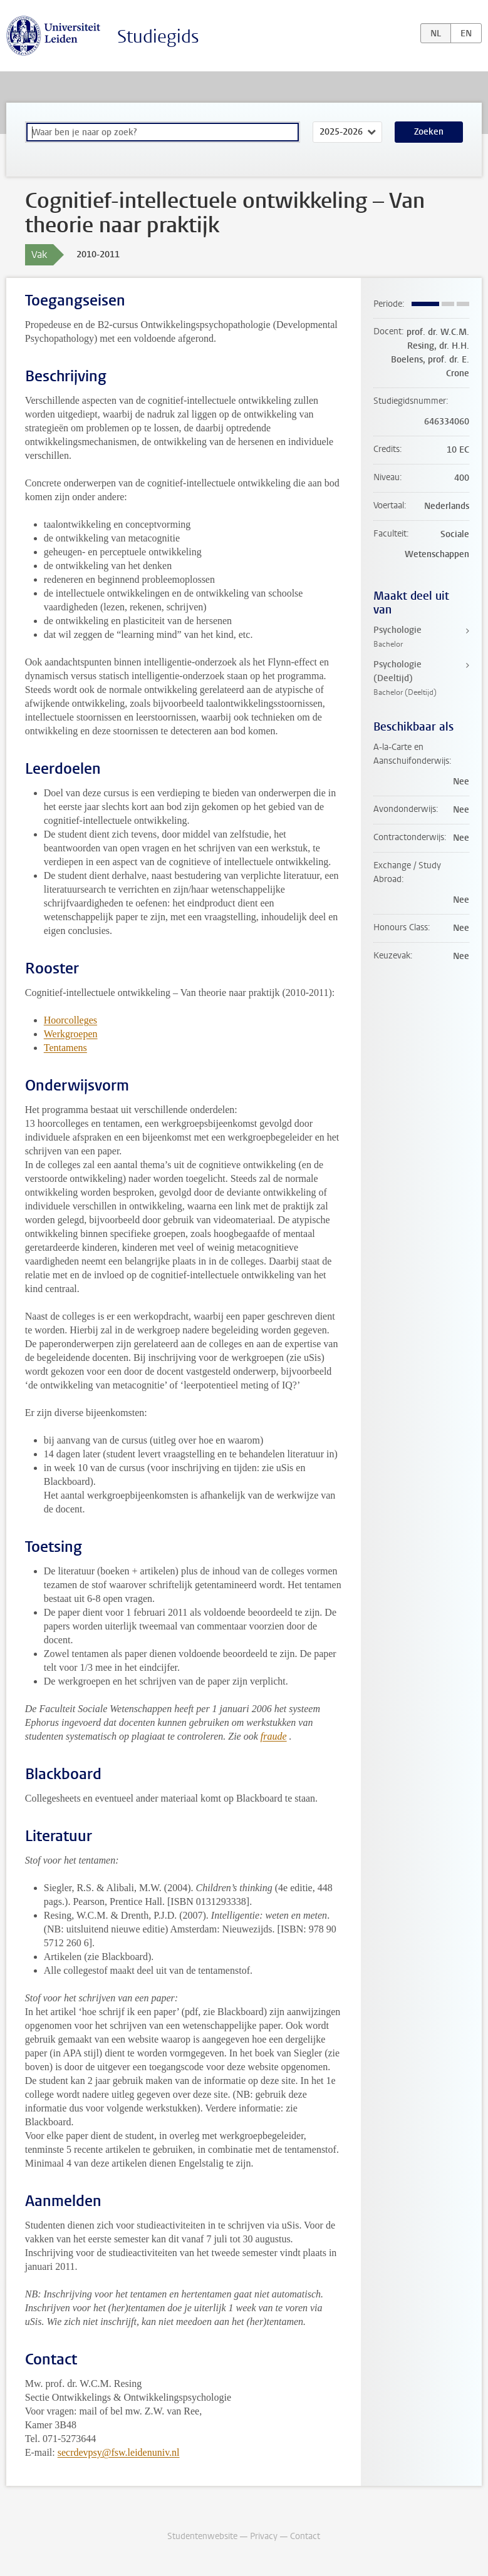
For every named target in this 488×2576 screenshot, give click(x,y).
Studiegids (158, 36)
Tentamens (65, 1047)
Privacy (264, 2536)
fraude (274, 1736)
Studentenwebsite (202, 2536)
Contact (305, 2536)
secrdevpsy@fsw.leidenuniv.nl (119, 2452)
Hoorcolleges (70, 1020)
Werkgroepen (71, 1034)
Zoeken (429, 132)
